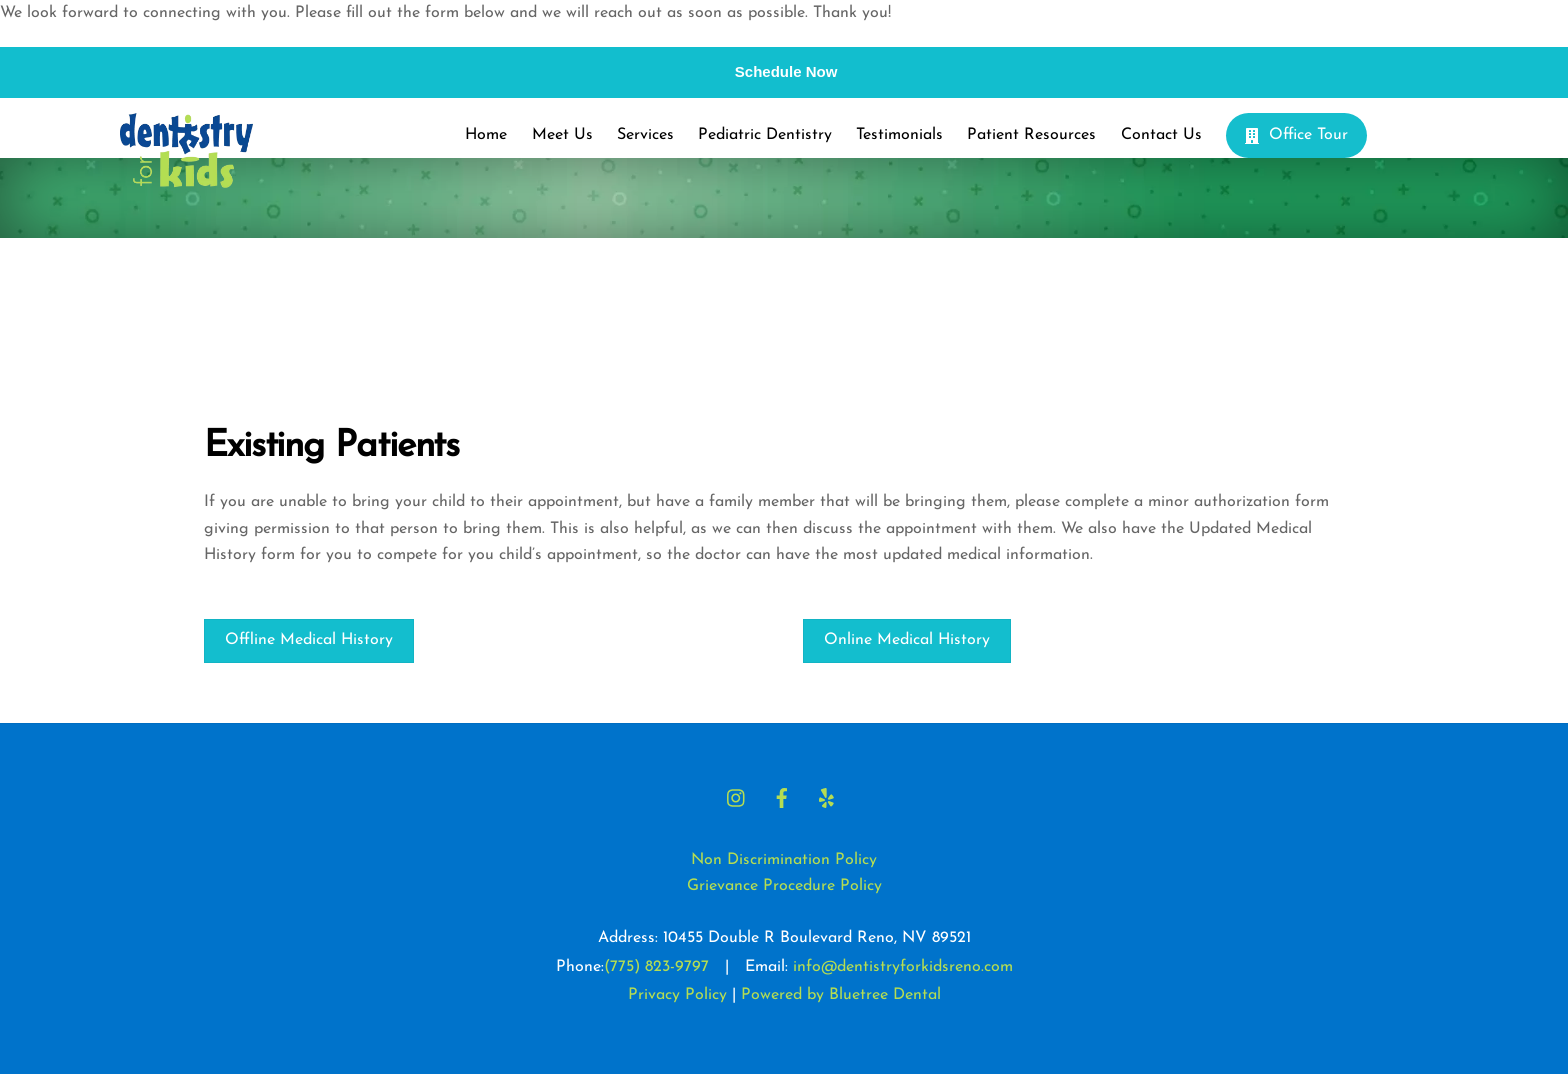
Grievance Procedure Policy (784, 886)
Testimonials (899, 135)
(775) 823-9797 (656, 967)
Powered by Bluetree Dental (841, 995)
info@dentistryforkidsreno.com (903, 967)
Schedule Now (786, 71)
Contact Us (1161, 135)
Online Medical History (907, 640)
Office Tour (1296, 135)
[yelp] (827, 797)
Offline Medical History (309, 640)
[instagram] (737, 797)
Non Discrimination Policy (784, 860)
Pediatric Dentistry (765, 135)
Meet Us (562, 135)
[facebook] (782, 797)
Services (645, 135)
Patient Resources (1031, 135)
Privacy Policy (677, 995)
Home (486, 135)
